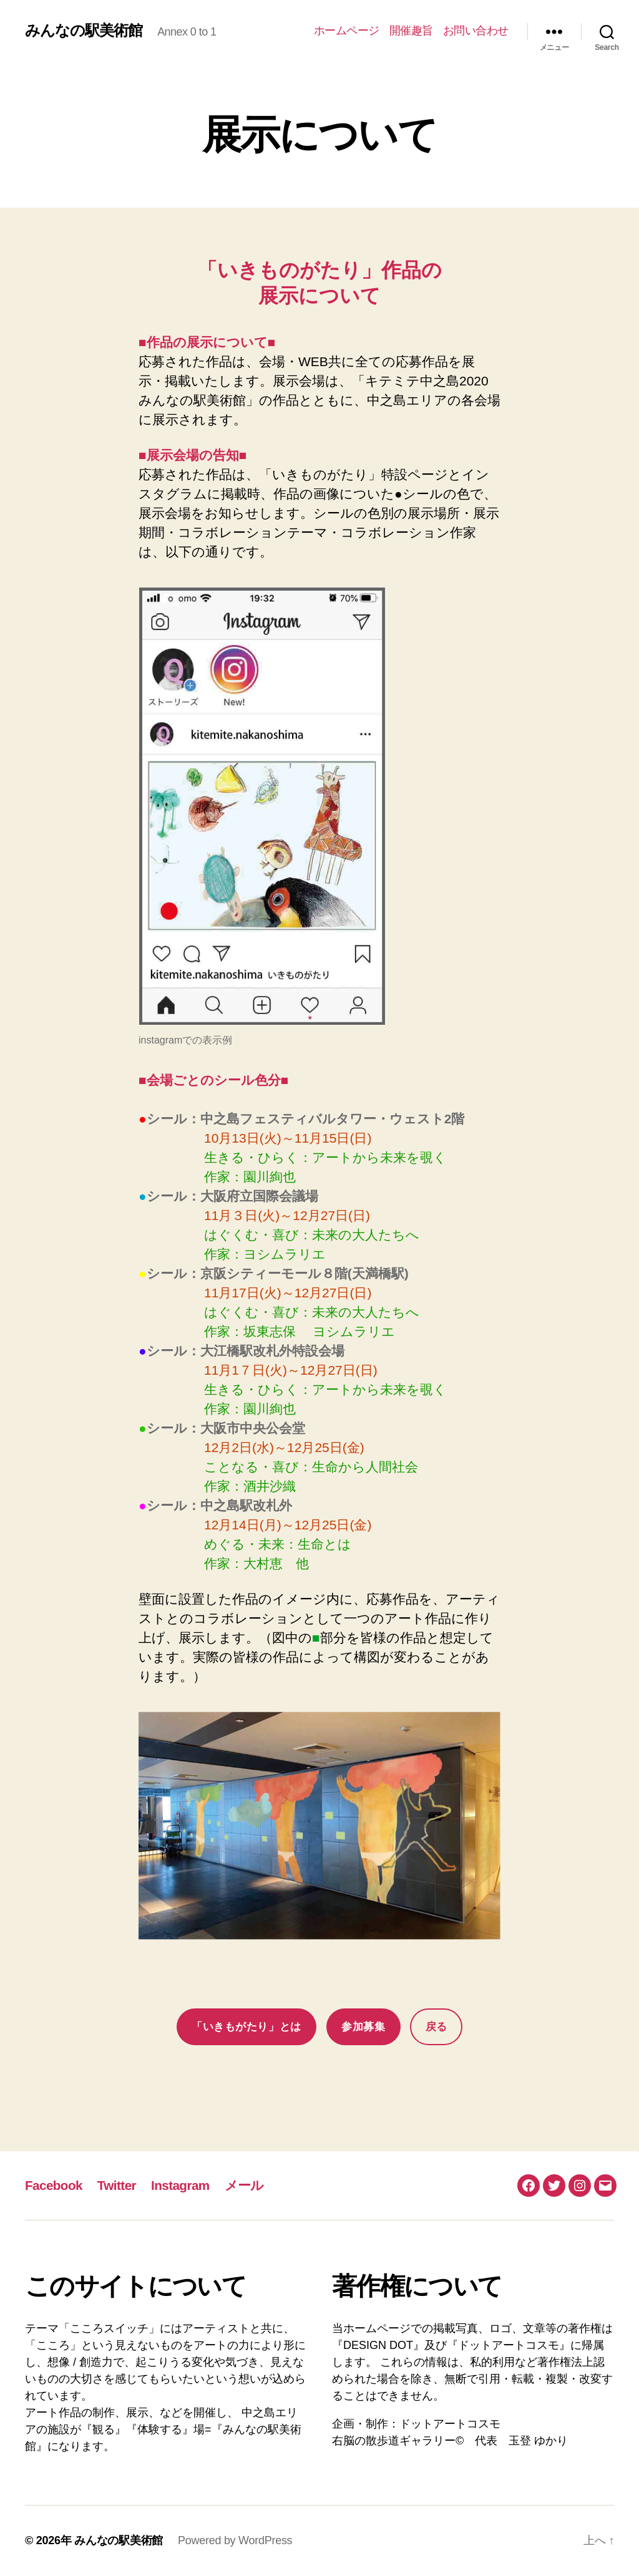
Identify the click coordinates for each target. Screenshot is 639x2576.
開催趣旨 (411, 30)
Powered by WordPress (235, 2540)
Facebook (54, 2185)
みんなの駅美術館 (83, 31)
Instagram (182, 2185)
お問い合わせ (476, 30)
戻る (436, 2027)
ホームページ (346, 30)
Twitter (117, 2185)
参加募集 (363, 2027)
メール (246, 2185)
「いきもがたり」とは (246, 2027)
